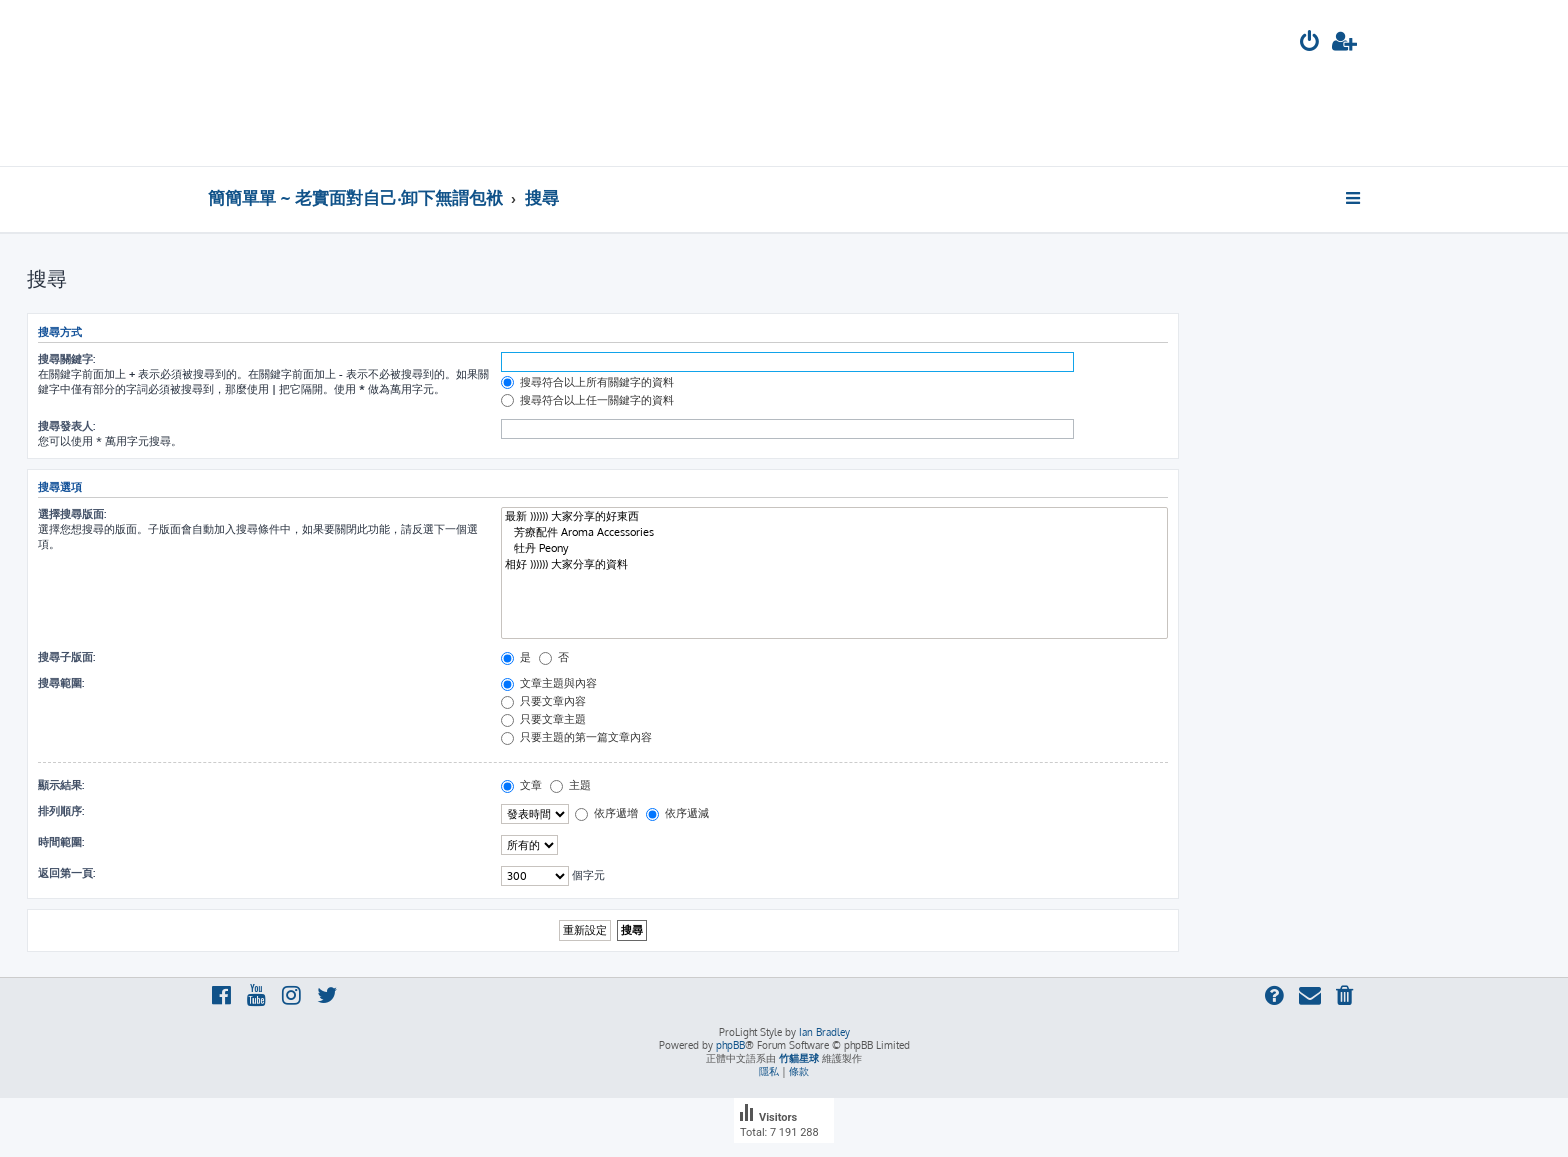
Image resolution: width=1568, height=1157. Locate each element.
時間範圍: (61, 842)
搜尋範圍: (61, 683)
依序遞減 (677, 813)
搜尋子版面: (66, 657)
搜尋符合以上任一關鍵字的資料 (587, 400)
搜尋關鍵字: (66, 359)
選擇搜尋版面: (72, 514)
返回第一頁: (66, 873)
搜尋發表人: (66, 426)
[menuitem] (1310, 43)
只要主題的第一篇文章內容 (576, 737)
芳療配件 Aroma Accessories (834, 533)
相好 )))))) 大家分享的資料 (834, 565)
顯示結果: (61, 785)
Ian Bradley (824, 1032)
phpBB (730, 1045)
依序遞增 (606, 813)
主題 (570, 785)
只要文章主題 (543, 719)
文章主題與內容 (549, 683)
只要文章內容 (543, 701)
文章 (521, 785)
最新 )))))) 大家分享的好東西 (834, 517)
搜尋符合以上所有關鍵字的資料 (587, 382)
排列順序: (61, 811)
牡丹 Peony (834, 549)
